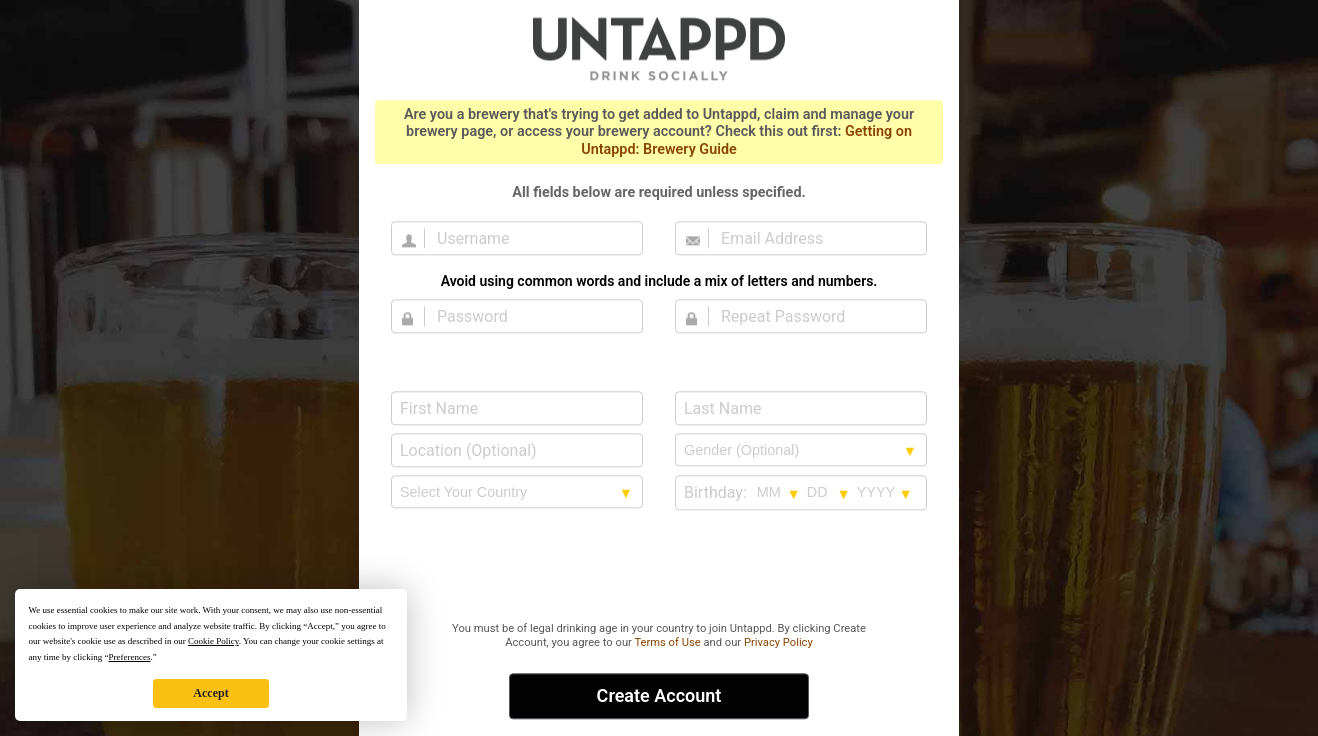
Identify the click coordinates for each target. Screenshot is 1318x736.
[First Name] (517, 408)
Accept (210, 693)
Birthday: (715, 492)
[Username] (529, 238)
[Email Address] (813, 238)
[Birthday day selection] (829, 492)
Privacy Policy (778, 642)
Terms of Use (667, 642)
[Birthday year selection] (885, 492)
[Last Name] (801, 408)
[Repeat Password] (813, 316)
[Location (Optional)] (517, 450)
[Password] (529, 316)
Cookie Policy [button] (213, 641)
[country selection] (517, 492)
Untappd (659, 48)
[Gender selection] (801, 450)
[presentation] (659, 567)
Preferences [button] (129, 657)
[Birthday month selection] (779, 492)
